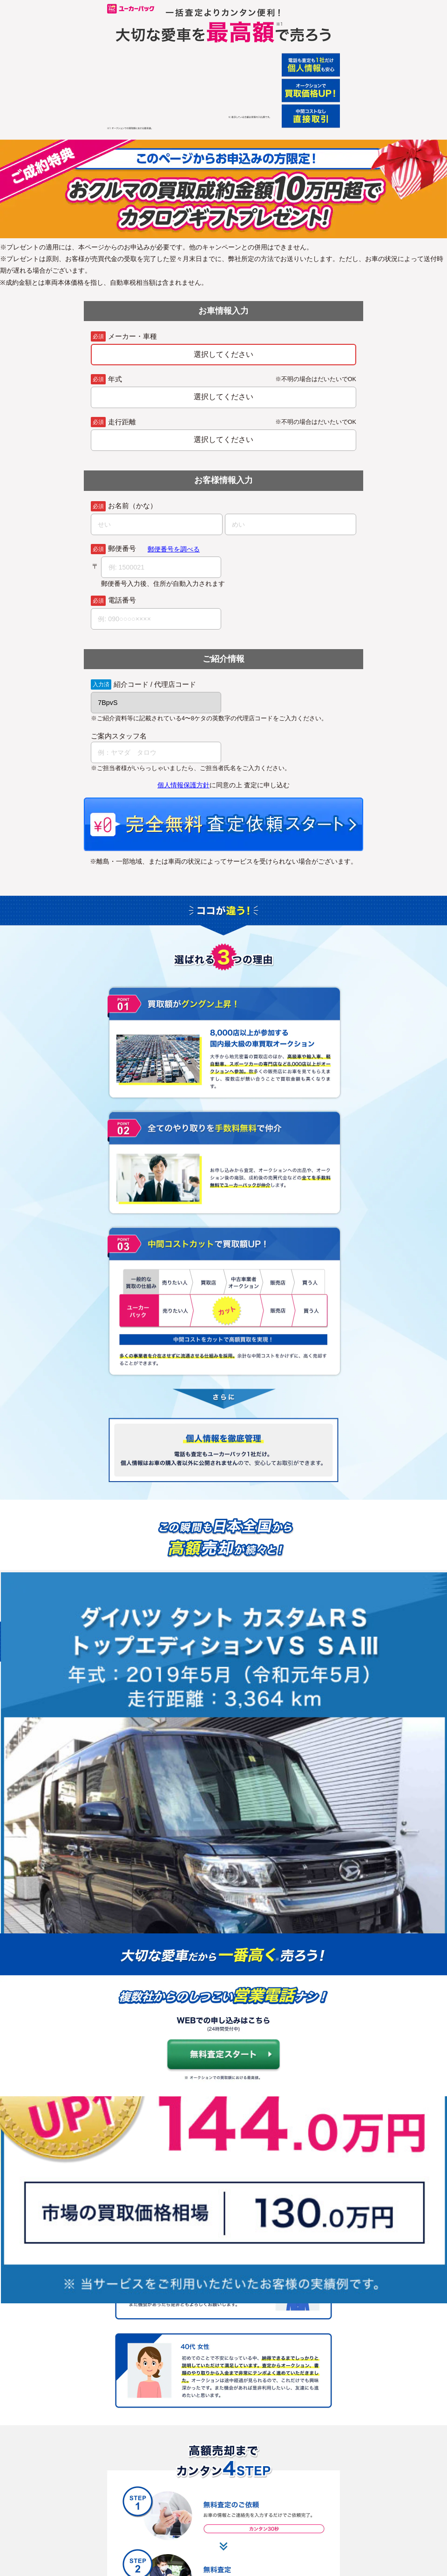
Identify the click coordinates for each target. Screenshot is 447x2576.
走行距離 (122, 422)
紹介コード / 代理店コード (155, 684)
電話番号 (122, 600)
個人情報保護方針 (183, 785)
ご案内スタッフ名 (119, 736)
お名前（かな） (132, 506)
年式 (115, 379)
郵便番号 (122, 548)
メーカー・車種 (132, 336)
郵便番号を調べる (174, 549)
